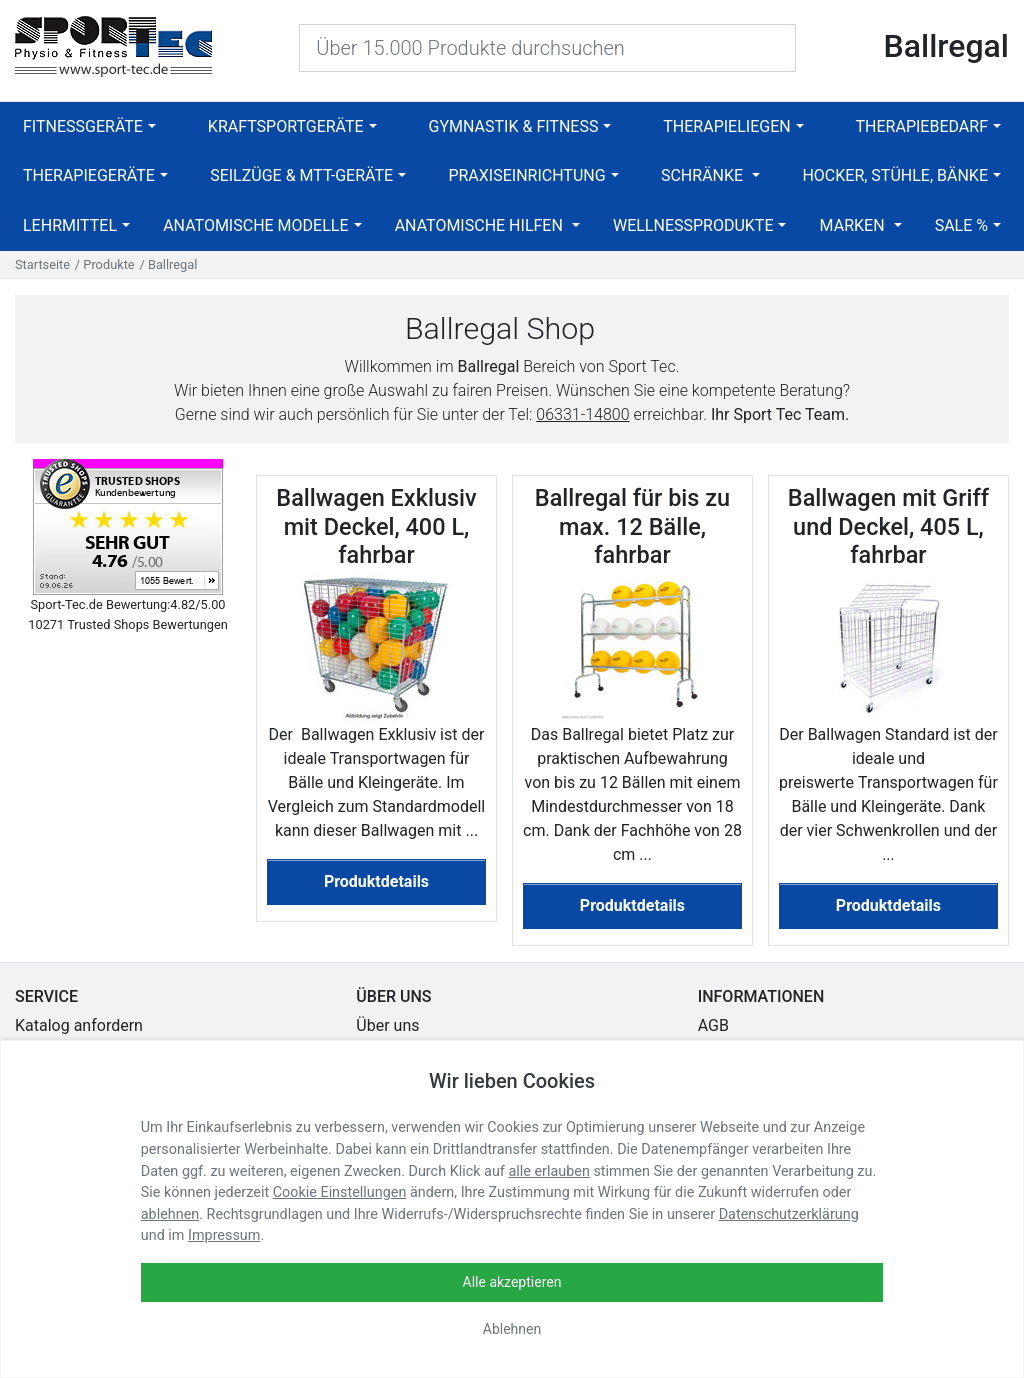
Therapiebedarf (922, 126)
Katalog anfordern (79, 1025)
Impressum (224, 1235)
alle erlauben (548, 1171)
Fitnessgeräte (83, 126)
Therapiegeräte (89, 175)
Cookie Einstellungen (340, 1192)
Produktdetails (376, 881)
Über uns (387, 1025)
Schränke (704, 175)
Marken (854, 225)
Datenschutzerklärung (789, 1214)
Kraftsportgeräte (286, 126)
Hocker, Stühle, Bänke (895, 175)
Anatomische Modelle (255, 225)
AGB (713, 1025)
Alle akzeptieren (512, 1282)
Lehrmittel (70, 225)
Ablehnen (512, 1329)
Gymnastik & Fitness (514, 126)
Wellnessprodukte (693, 225)
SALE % (961, 225)
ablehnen (170, 1214)
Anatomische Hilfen (481, 225)
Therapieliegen (726, 126)
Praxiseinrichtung (526, 175)
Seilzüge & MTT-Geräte (301, 175)
